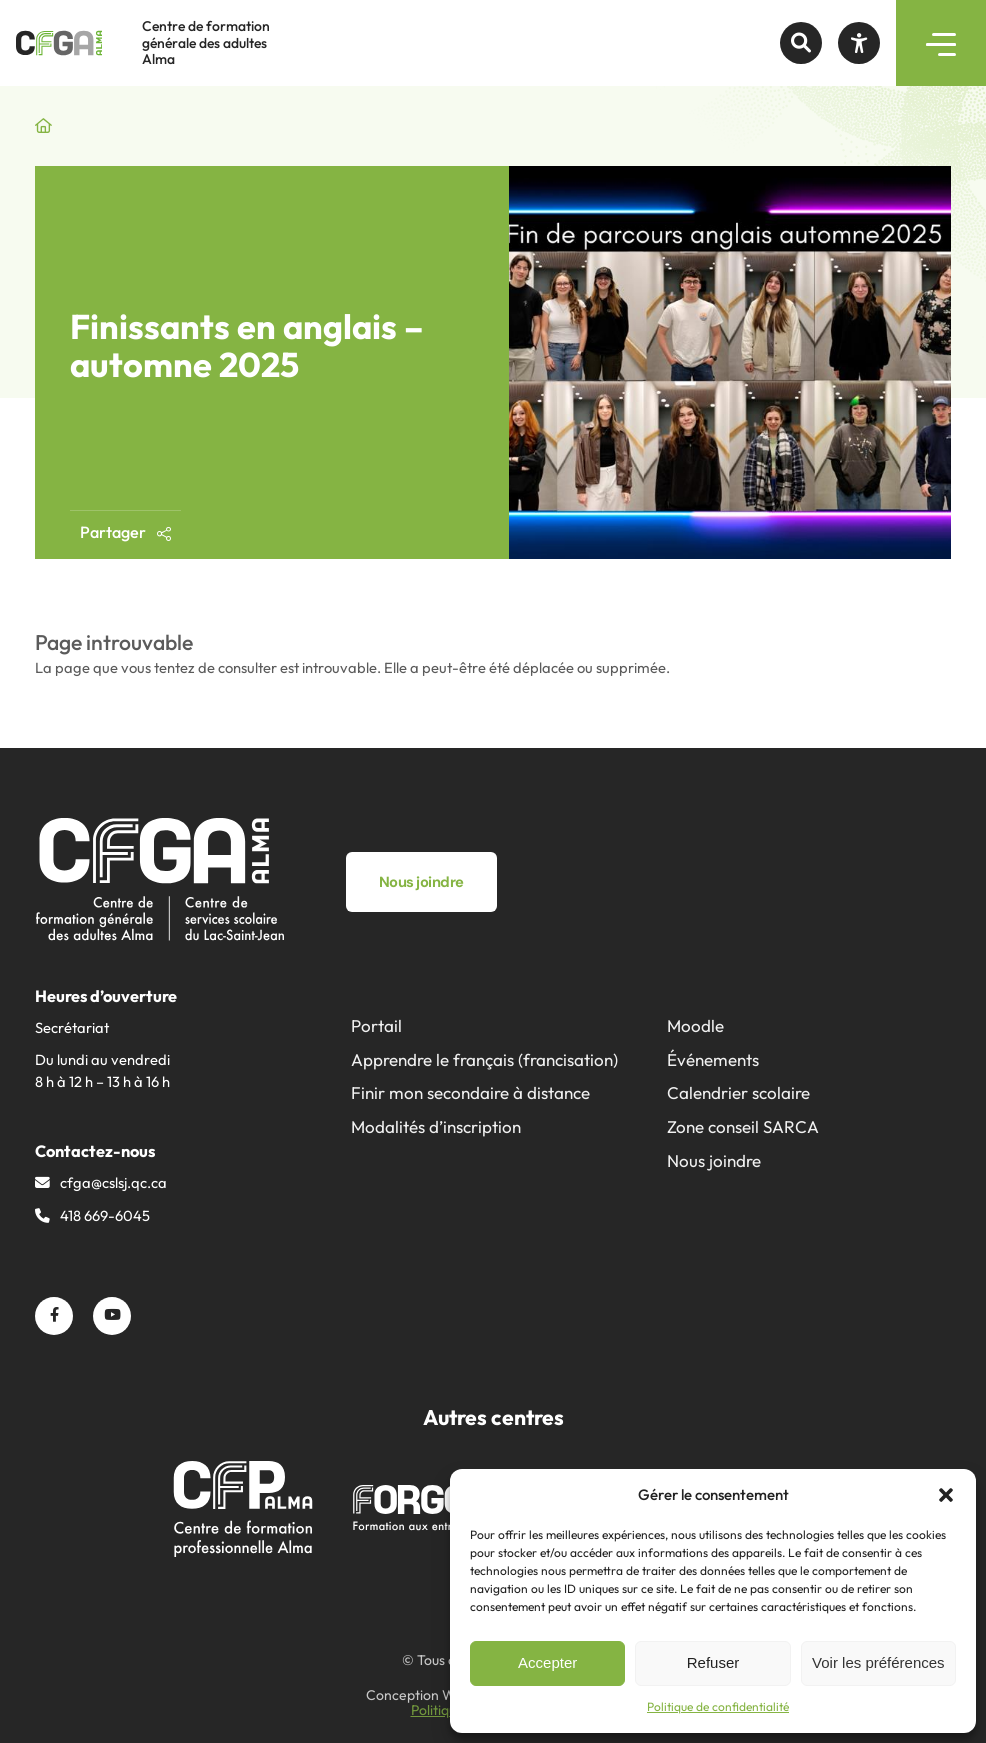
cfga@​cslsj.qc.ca (113, 1182)
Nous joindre (714, 1160)
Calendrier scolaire (738, 1092)
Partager (125, 532)
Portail (376, 1025)
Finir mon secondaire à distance (470, 1092)
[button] (946, 1495)
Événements (713, 1059)
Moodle (695, 1025)
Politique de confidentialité (718, 1706)
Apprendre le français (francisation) (484, 1059)
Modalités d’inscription (436, 1126)
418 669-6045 (105, 1215)
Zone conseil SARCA (743, 1126)
